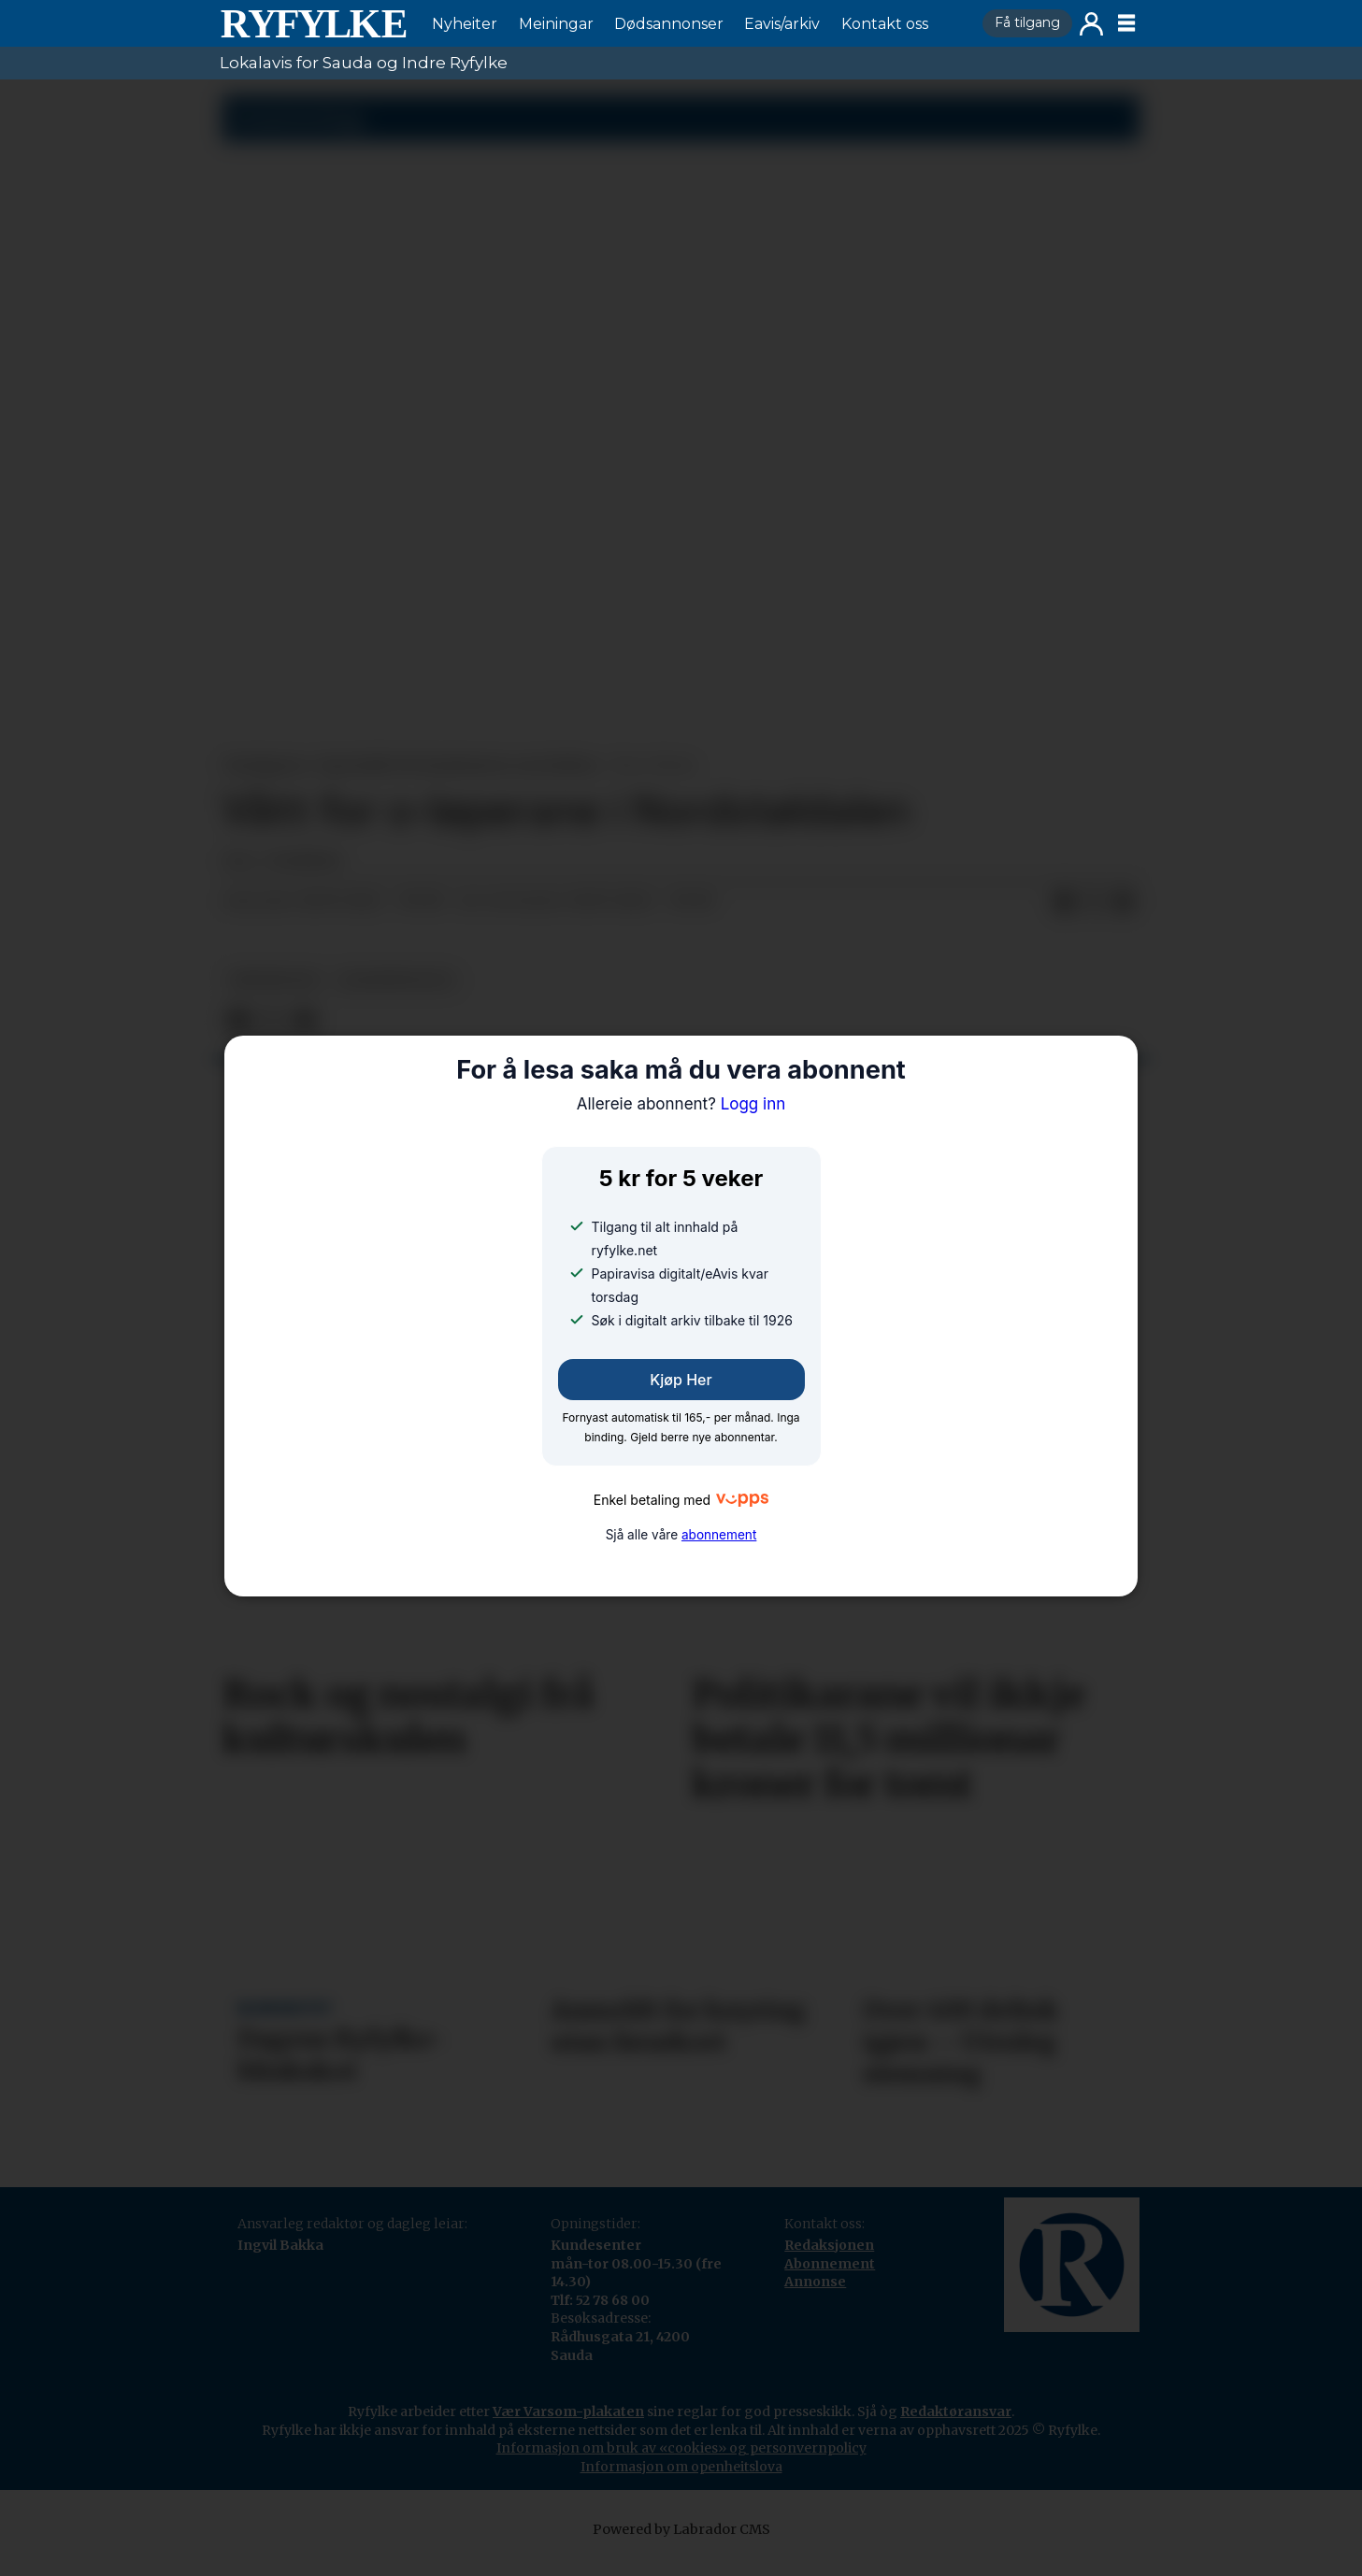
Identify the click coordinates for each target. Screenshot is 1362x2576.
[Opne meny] (1126, 23)
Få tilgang (1027, 22)
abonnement (718, 1534)
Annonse (815, 2281)
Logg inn (1091, 24)
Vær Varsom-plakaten (568, 2411)
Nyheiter (464, 24)
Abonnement (829, 2263)
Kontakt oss (884, 24)
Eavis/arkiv (782, 24)
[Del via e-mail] (1124, 902)
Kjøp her (680, 1379)
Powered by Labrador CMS (681, 2529)
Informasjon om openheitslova (681, 2466)
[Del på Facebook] (1064, 902)
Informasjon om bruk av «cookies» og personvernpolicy (681, 2448)
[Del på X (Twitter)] (1094, 902)
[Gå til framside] (313, 23)
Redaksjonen (829, 2245)
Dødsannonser (669, 24)
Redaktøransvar (955, 2411)
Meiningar (556, 24)
